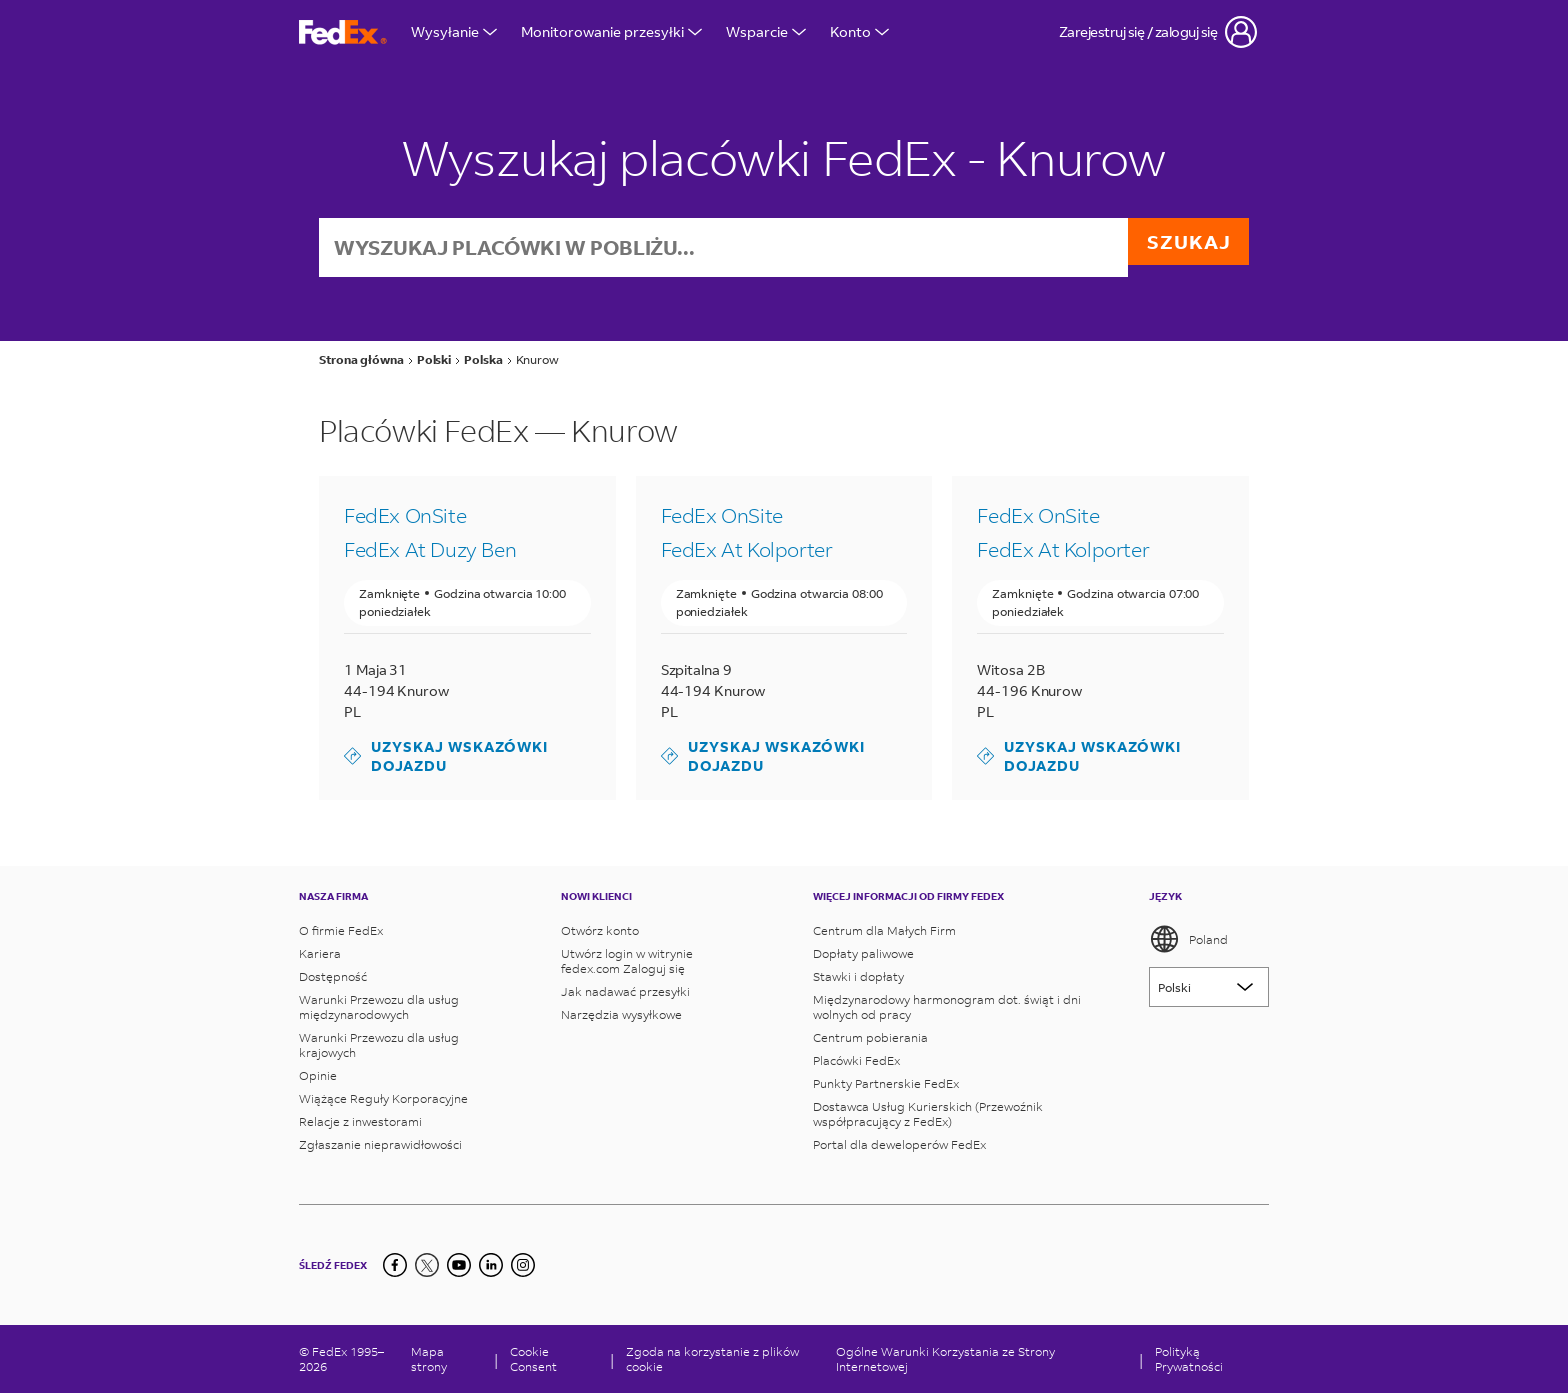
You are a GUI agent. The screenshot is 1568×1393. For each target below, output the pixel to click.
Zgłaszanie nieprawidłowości (380, 1144)
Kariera (320, 953)
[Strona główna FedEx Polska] (343, 32)
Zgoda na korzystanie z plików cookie (712, 1359)
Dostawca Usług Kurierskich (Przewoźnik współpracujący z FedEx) (928, 1114)
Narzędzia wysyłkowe (621, 1014)
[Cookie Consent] (554, 1359)
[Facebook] (395, 1265)
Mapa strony (429, 1359)
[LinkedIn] (491, 1265)
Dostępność (333, 976)
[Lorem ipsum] (1209, 987)
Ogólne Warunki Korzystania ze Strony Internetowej (945, 1359)
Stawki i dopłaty (858, 976)
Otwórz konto (600, 930)
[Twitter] (427, 1265)
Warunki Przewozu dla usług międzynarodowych (379, 1007)
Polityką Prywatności (1189, 1359)
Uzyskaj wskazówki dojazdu (446, 758)
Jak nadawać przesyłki (625, 991)
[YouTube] (459, 1265)
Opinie (318, 1075)
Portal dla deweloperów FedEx (899, 1144)
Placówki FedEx (856, 1060)
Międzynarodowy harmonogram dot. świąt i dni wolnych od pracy (947, 1007)
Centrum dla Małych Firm (884, 930)
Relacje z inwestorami (360, 1121)
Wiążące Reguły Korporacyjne (383, 1098)
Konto (859, 31)
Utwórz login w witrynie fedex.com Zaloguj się (627, 961)
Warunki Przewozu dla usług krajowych (379, 1045)
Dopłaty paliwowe (863, 953)
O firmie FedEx (341, 930)
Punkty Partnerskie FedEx (886, 1083)
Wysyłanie (454, 31)
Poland (1188, 939)
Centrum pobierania (870, 1037)
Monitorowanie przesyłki (611, 31)
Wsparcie (766, 31)
